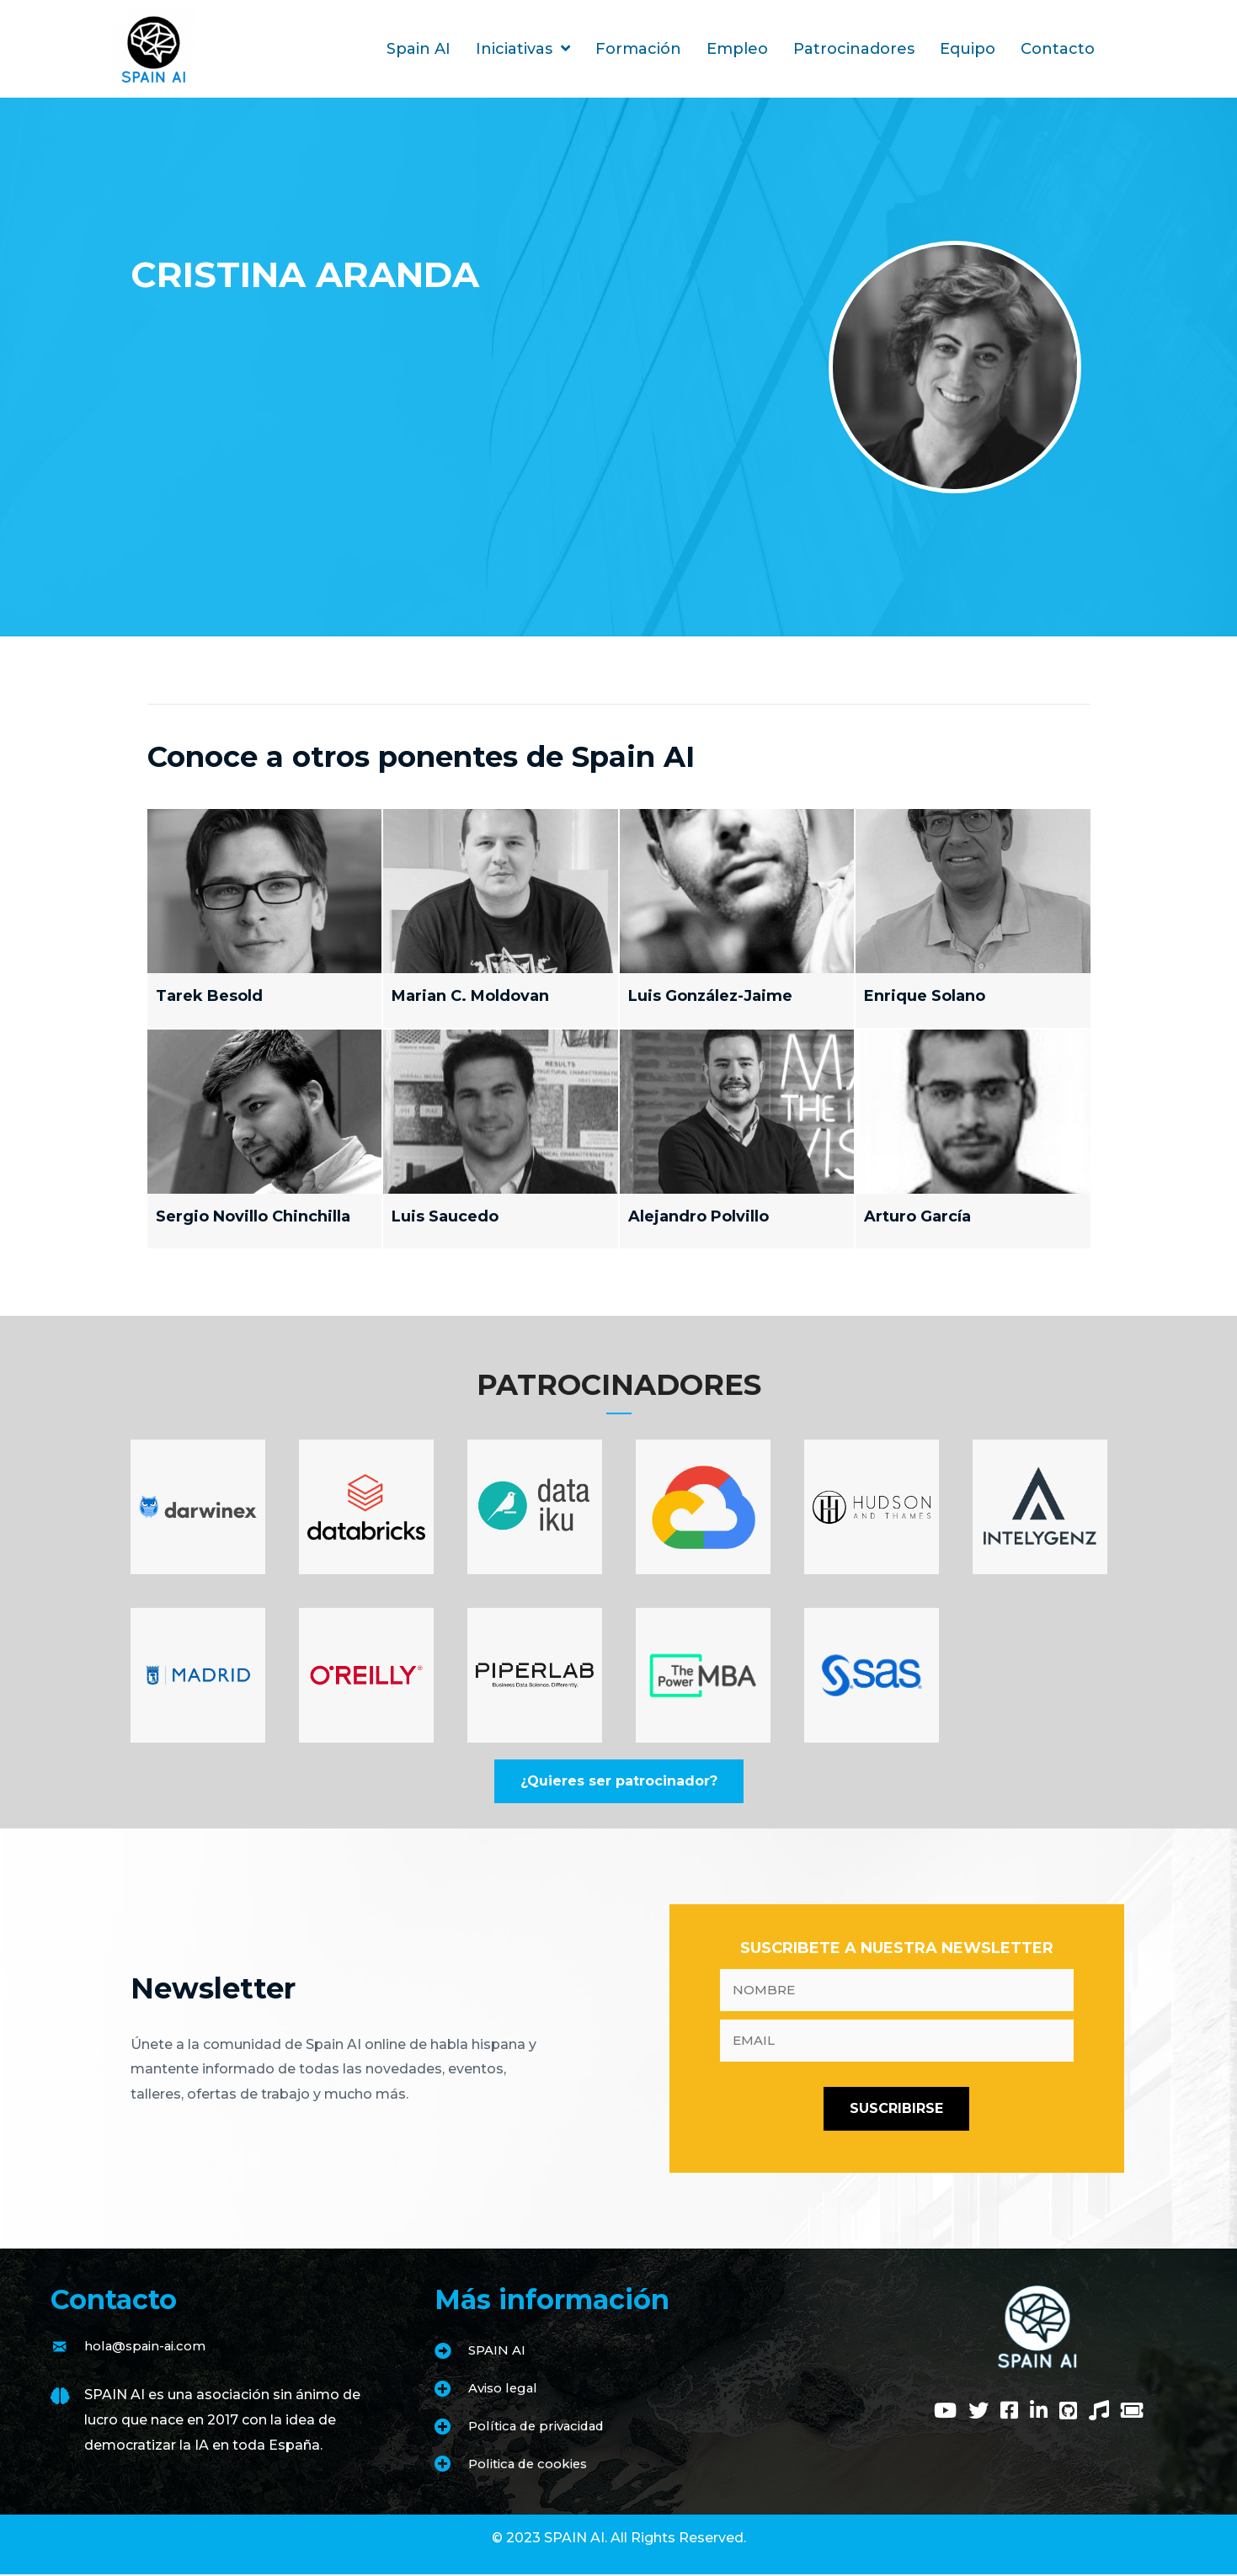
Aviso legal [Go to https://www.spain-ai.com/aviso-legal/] (505, 2390)
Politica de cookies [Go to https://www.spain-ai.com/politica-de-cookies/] (533, 2465)
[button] (619, 1781)
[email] (897, 2041)
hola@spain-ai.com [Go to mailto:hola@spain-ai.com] (150, 2347)
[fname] (897, 1990)
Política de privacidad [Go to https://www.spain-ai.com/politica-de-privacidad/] (542, 2427)
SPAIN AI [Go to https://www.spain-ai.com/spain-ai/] (498, 2352)
